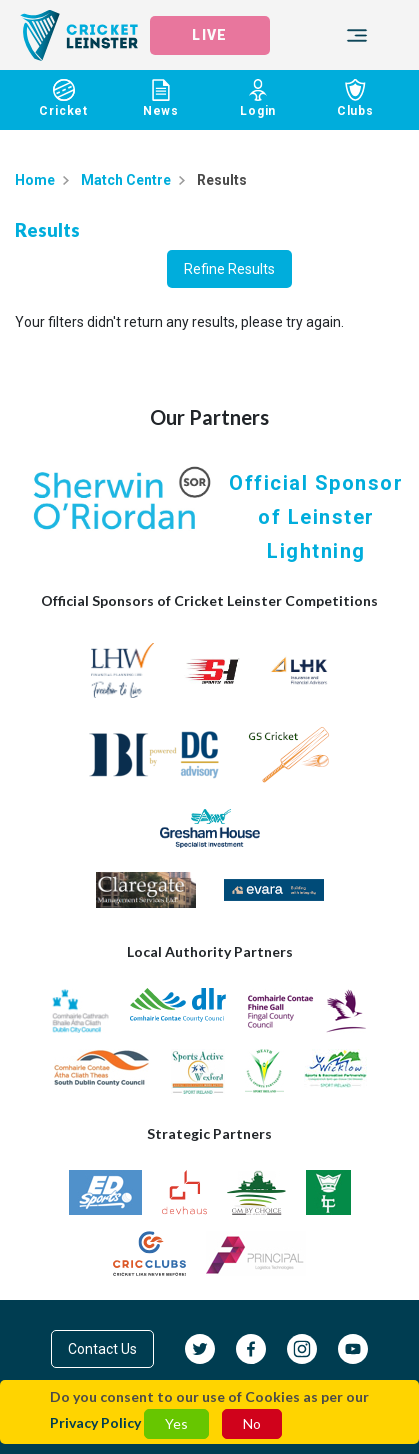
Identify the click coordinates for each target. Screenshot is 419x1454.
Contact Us (102, 1349)
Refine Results (229, 269)
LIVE (209, 35)
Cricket (63, 98)
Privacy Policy (95, 1422)
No (252, 1423)
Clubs (355, 98)
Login (258, 98)
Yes (176, 1423)
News (160, 98)
